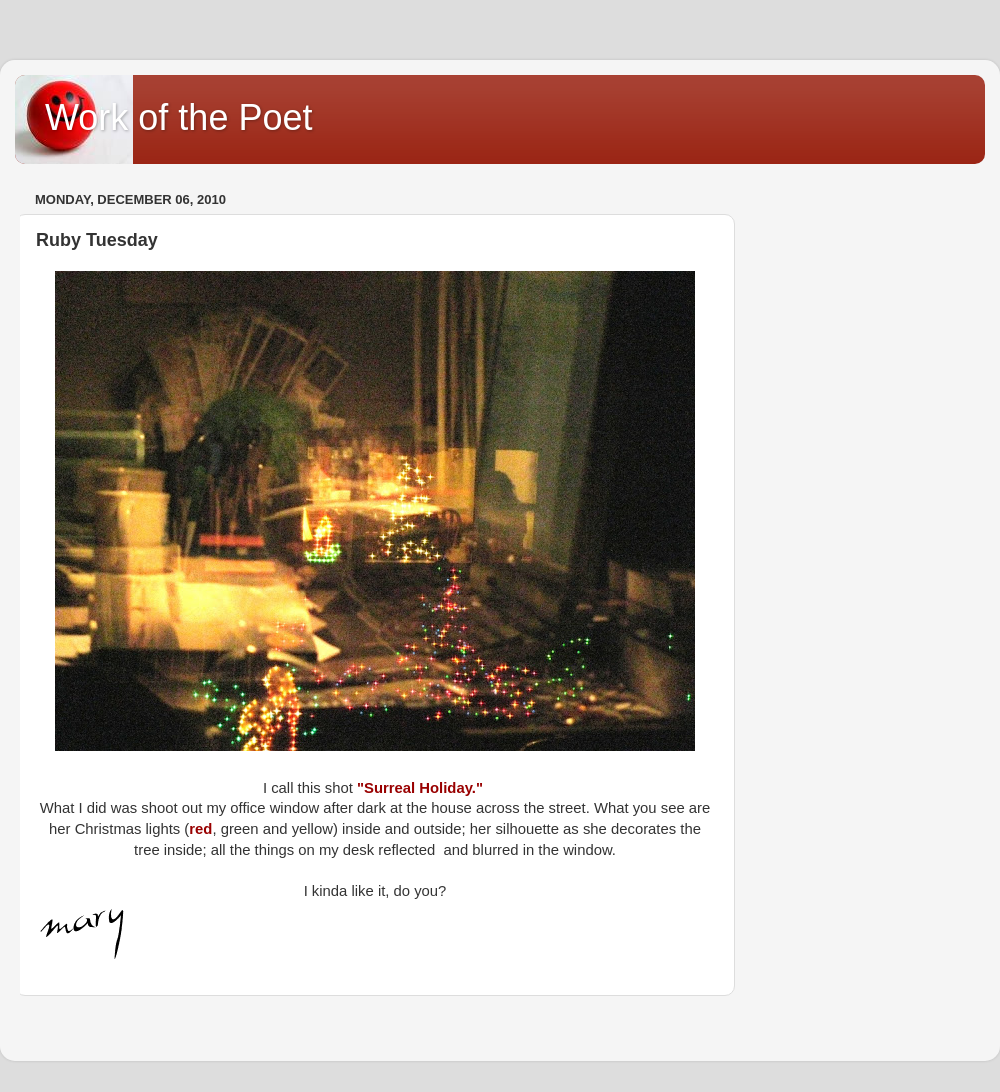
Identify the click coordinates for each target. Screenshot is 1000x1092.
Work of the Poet (178, 117)
